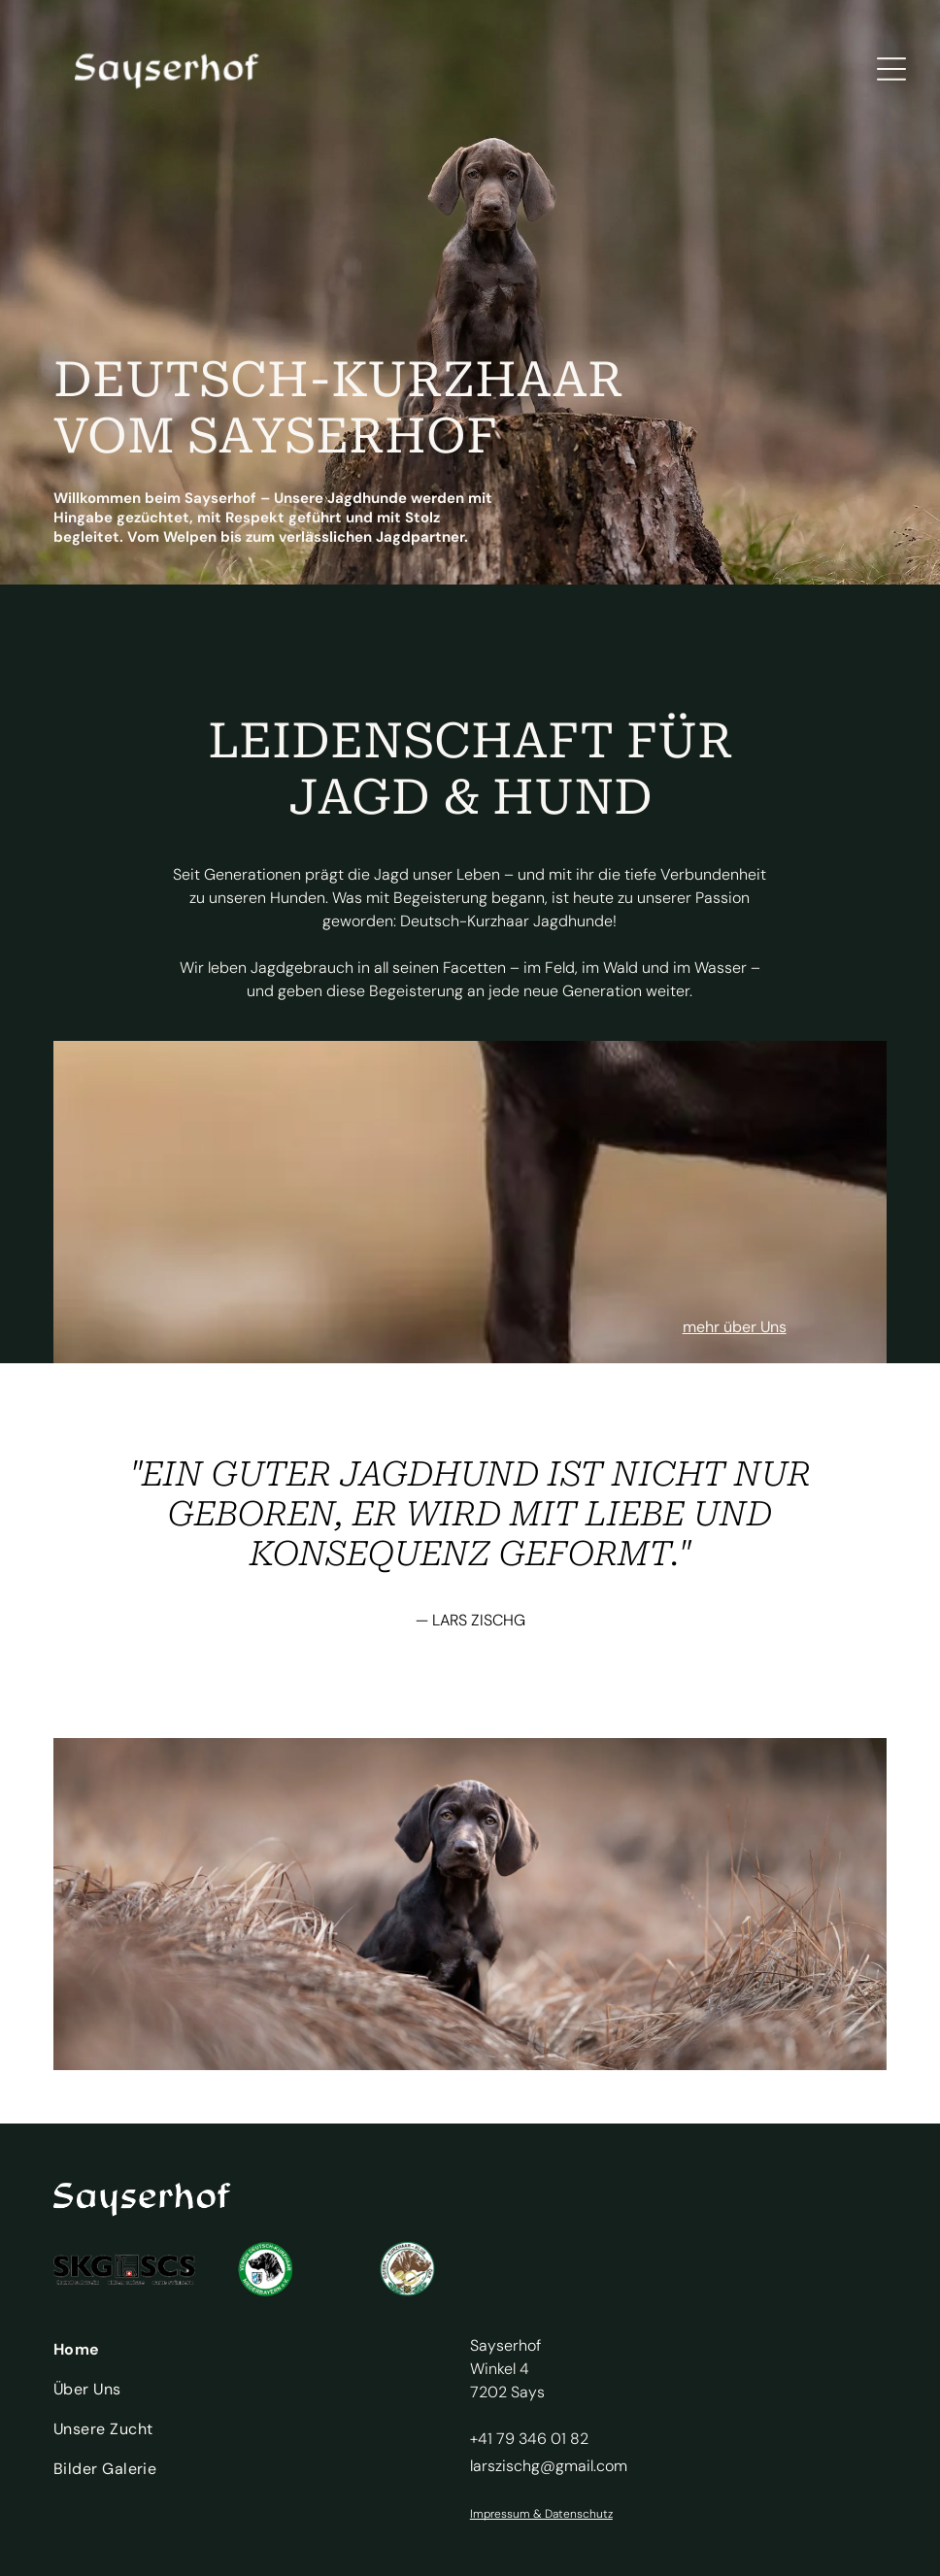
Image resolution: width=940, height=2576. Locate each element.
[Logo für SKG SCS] (124, 2269)
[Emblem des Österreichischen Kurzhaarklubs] (408, 2269)
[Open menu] (891, 69)
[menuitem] (245, 2354)
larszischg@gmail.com (548, 2466)
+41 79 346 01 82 (529, 2438)
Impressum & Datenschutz (541, 2514)
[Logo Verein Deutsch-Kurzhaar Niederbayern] (266, 2269)
